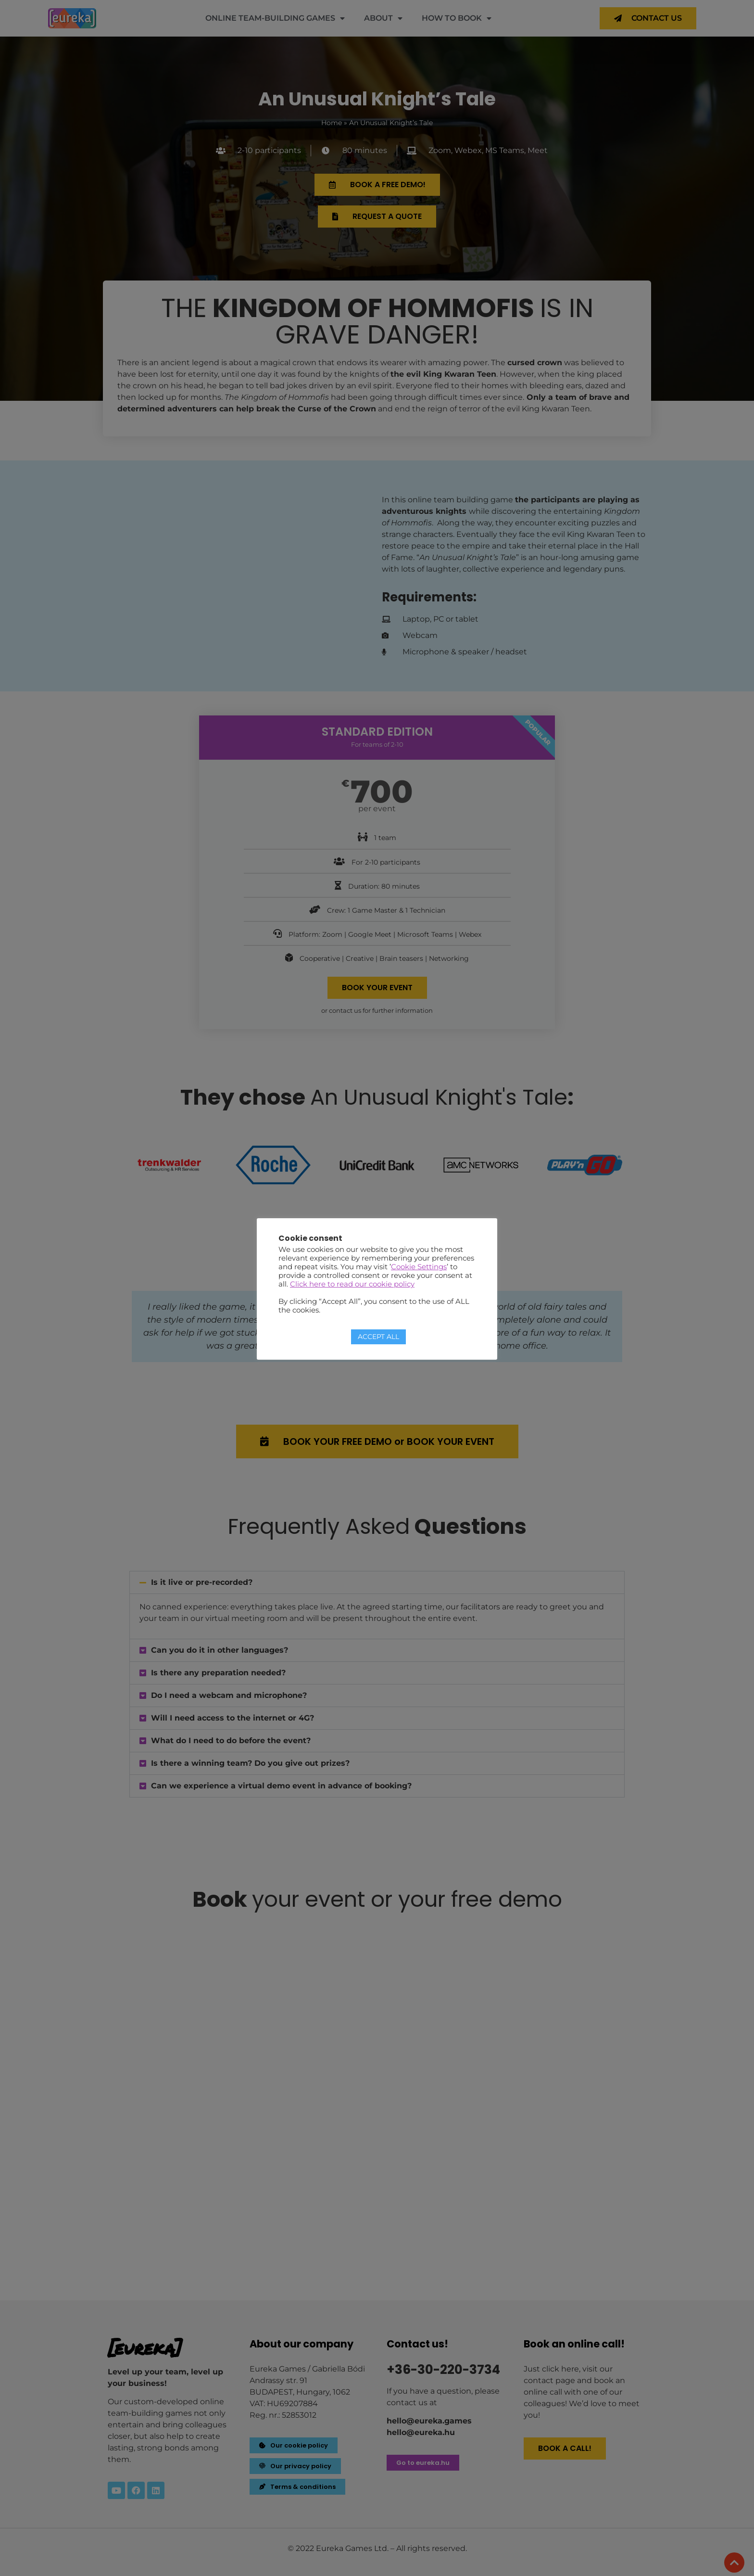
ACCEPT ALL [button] (378, 1336)
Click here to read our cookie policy (352, 1284)
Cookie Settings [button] (419, 1266)
